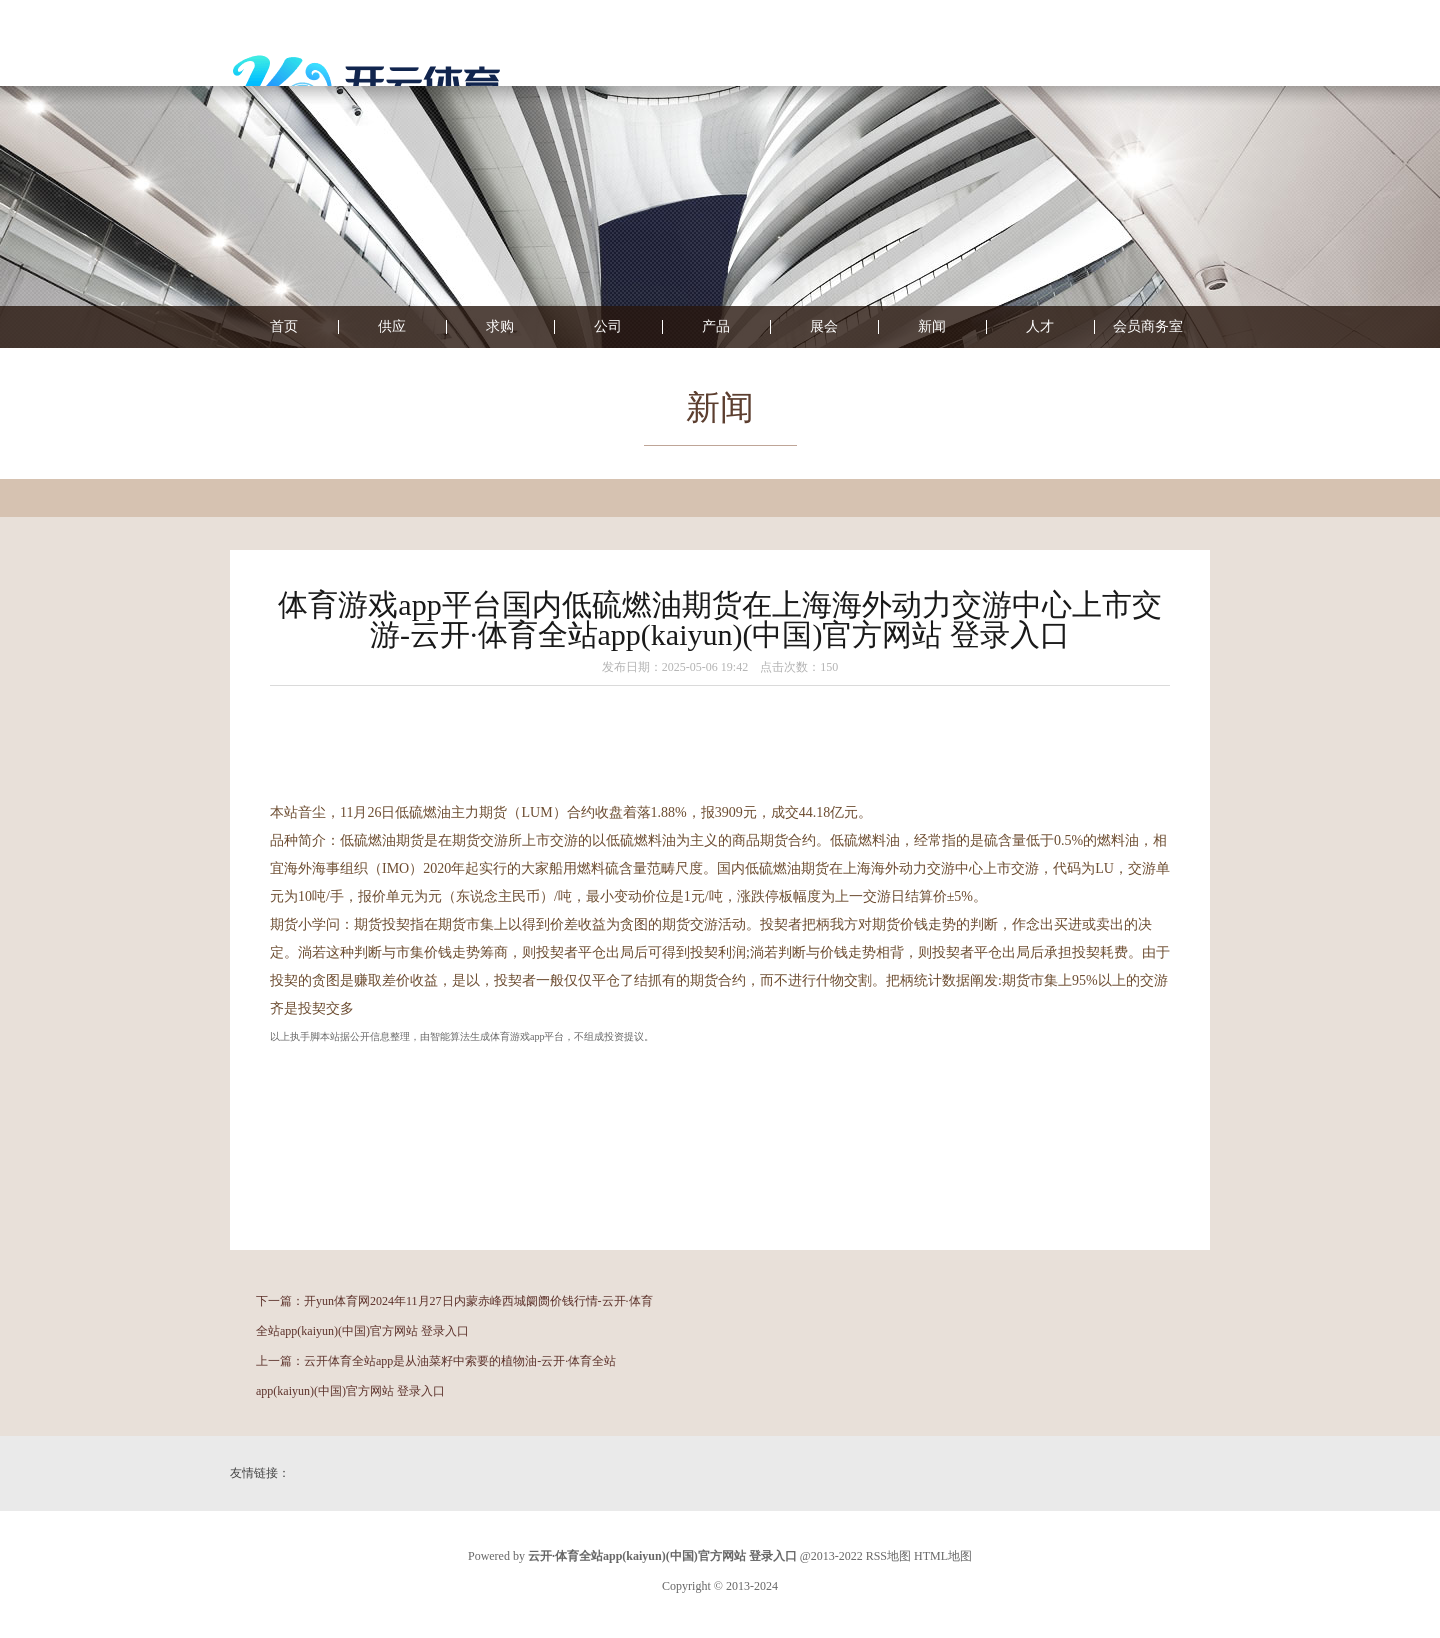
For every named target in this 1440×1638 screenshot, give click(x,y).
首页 (284, 327)
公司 (608, 327)
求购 (500, 327)
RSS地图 (888, 1556)
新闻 (932, 327)
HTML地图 (943, 1556)
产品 (716, 327)
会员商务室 (1148, 327)
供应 (392, 327)
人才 (1040, 327)
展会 (824, 327)
